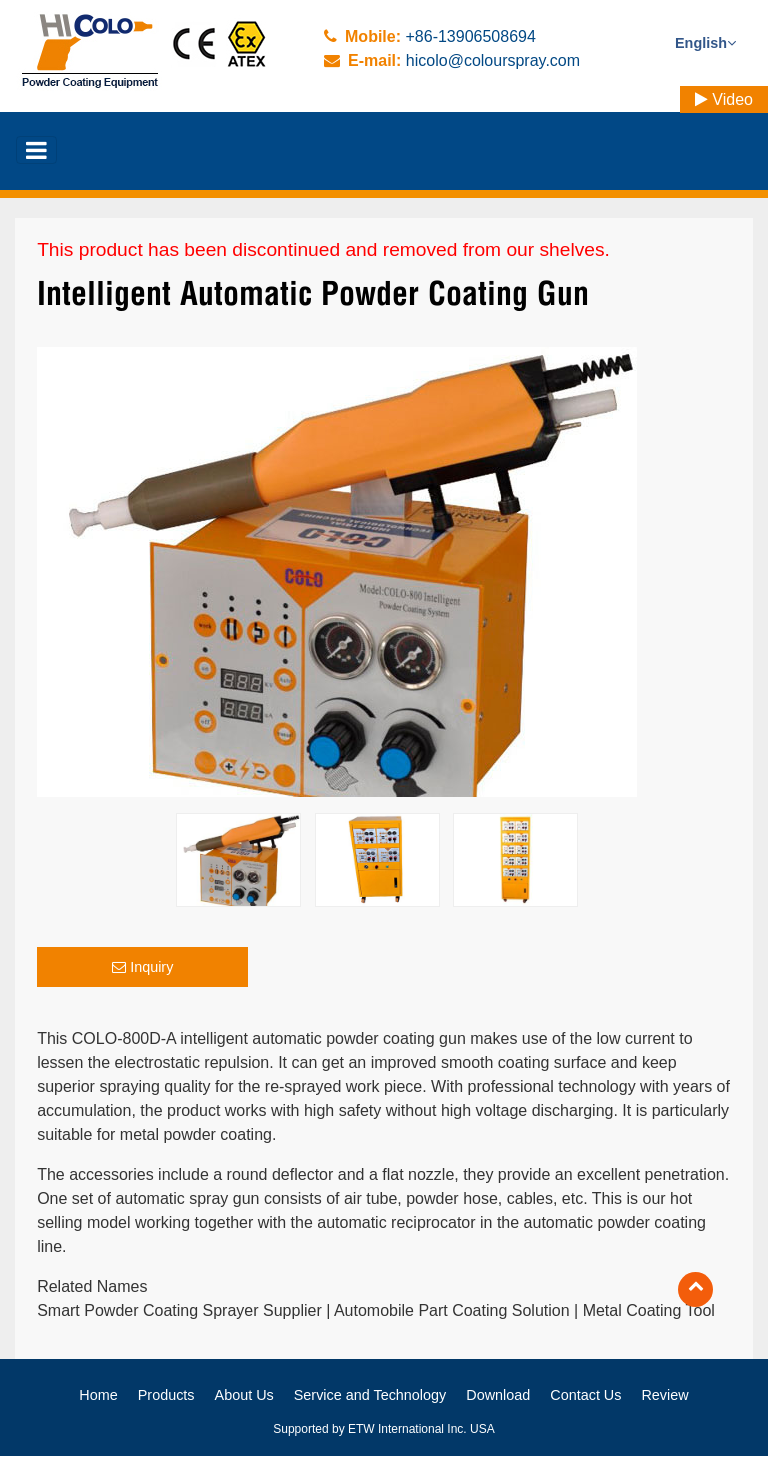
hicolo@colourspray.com (493, 60)
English (705, 43)
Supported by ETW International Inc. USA (383, 1430)
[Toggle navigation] (36, 150)
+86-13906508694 (470, 36)
